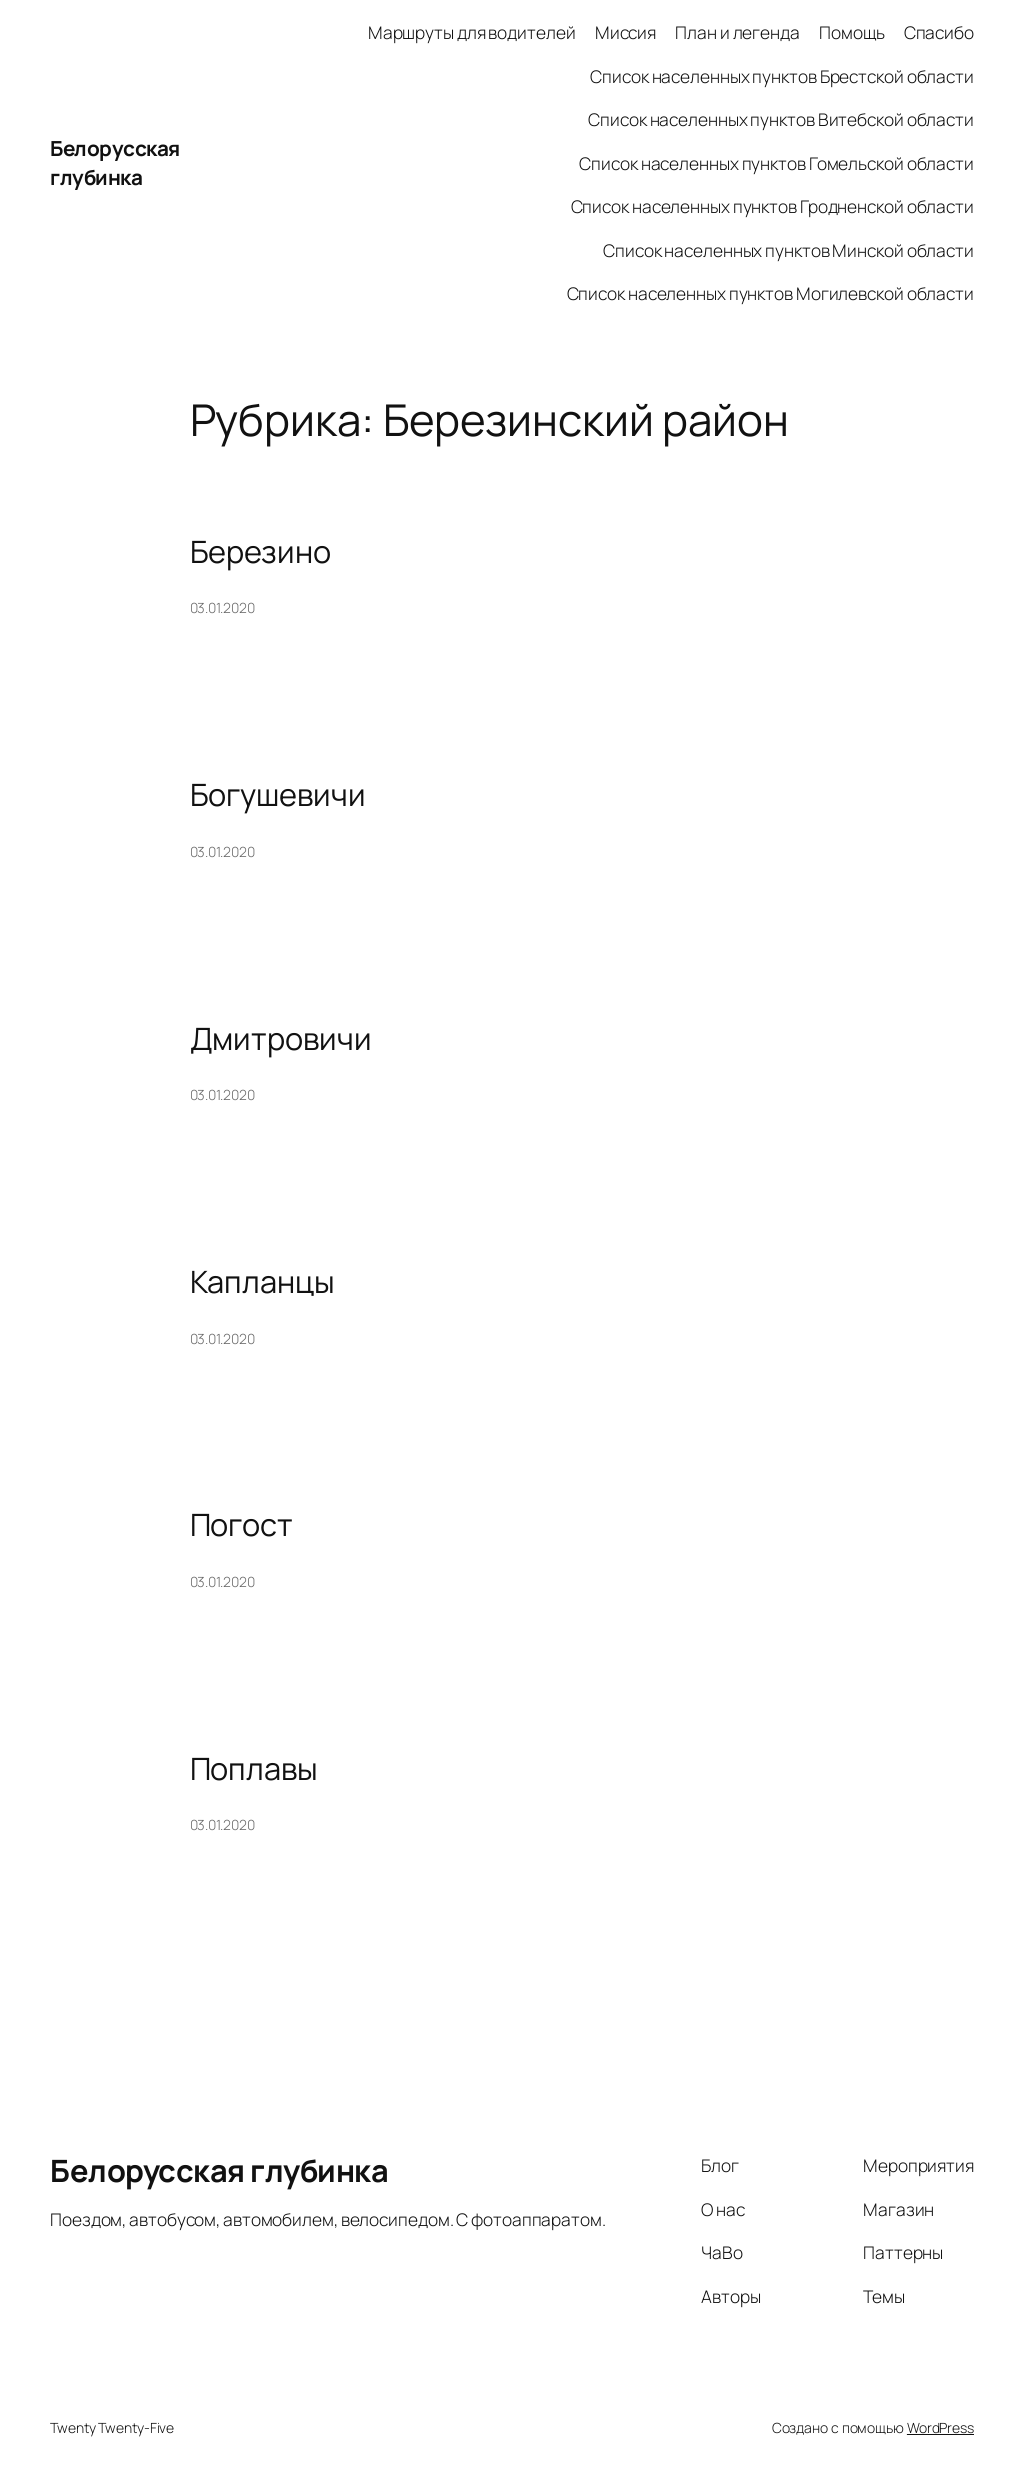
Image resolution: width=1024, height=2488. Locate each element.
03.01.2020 (222, 607)
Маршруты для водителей (472, 32)
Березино (260, 551)
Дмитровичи (281, 1038)
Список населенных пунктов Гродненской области (773, 206)
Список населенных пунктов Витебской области (781, 119)
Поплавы (254, 1768)
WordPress (940, 2427)
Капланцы (262, 1281)
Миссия (625, 32)
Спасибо (939, 32)
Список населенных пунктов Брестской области (782, 76)
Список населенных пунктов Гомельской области (776, 163)
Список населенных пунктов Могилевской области (771, 293)
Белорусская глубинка (115, 162)
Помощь (851, 32)
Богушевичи (278, 794)
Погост (241, 1524)
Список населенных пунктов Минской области (788, 250)
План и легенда (737, 32)
